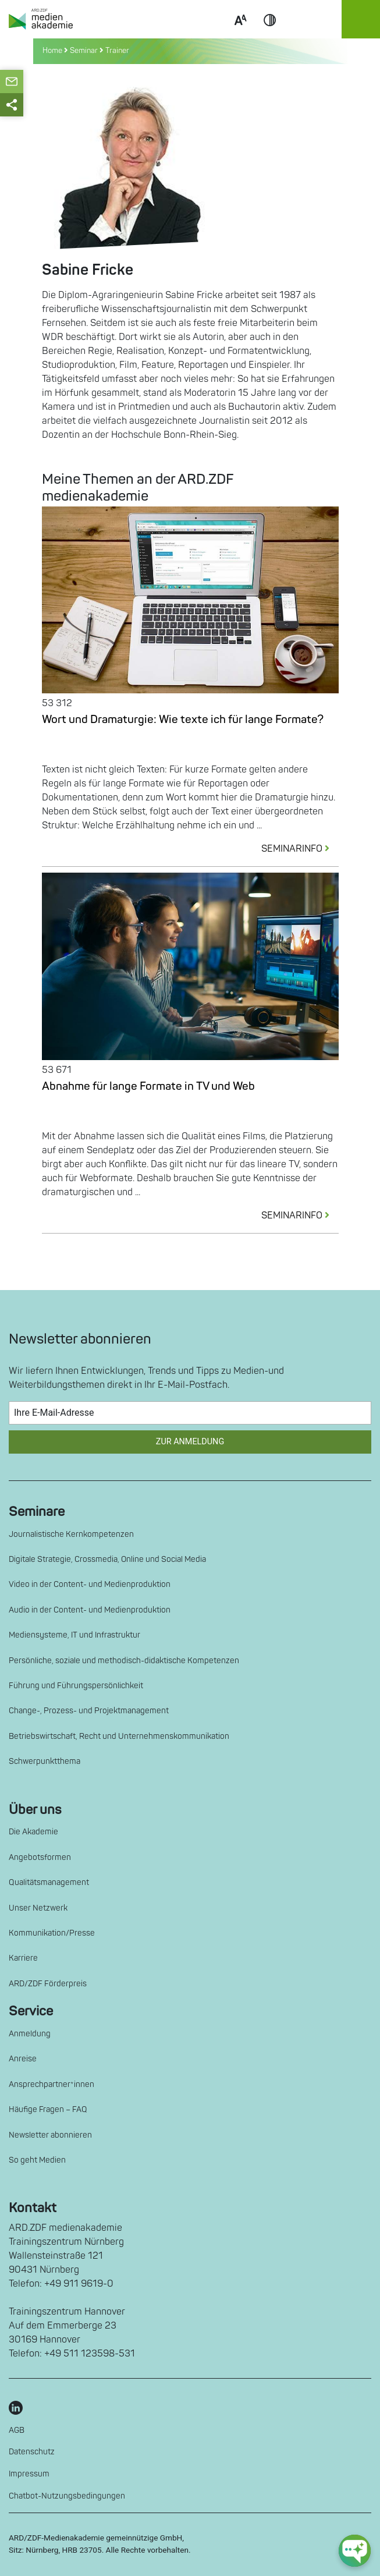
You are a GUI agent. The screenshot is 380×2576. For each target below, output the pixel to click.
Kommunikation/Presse (52, 1933)
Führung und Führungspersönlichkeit (76, 1686)
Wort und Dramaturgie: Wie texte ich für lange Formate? (183, 720)
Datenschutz (32, 2452)
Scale (240, 33)
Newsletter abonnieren (50, 2135)
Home (53, 50)
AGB (16, 2430)
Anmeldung (30, 2034)
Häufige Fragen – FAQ (48, 2109)
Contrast (270, 33)
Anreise (23, 2059)
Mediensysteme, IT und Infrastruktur (74, 1635)
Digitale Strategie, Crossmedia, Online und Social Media (107, 1559)
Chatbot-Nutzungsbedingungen (67, 2496)
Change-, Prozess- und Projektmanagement (89, 1711)
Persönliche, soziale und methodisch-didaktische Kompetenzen (124, 1661)
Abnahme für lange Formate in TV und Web (148, 1086)
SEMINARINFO (300, 849)
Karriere (23, 1958)
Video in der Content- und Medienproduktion (90, 1584)
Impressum (29, 2474)
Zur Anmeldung (190, 1442)
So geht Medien (37, 2160)
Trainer (117, 50)
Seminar (84, 50)
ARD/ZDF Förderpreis (48, 1984)
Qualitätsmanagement (49, 1882)
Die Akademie (33, 1832)
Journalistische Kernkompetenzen (71, 1534)
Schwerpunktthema (44, 1761)
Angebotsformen (40, 1857)
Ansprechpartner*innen (51, 2084)
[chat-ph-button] (355, 2551)
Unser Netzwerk (38, 1908)
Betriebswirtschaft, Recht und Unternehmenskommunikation (119, 1736)
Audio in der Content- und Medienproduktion (90, 1610)
